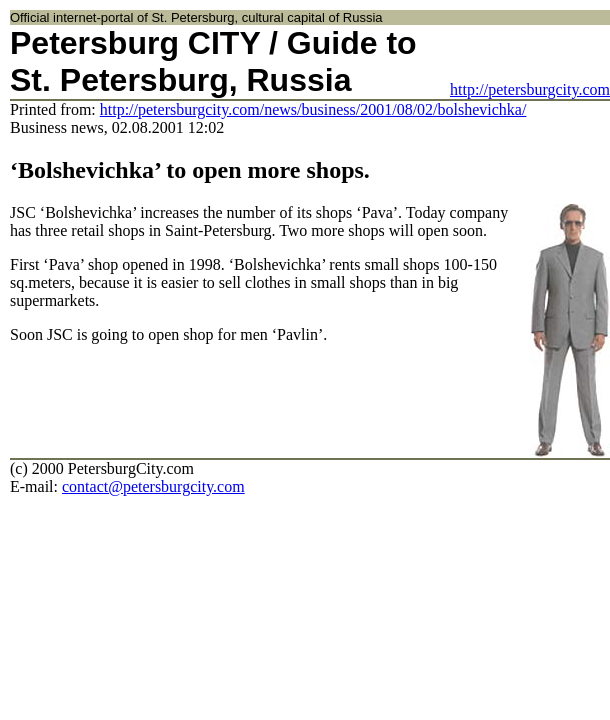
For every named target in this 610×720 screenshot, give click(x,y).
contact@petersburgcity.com (153, 486)
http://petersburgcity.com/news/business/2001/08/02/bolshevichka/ (313, 109)
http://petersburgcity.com (530, 89)
